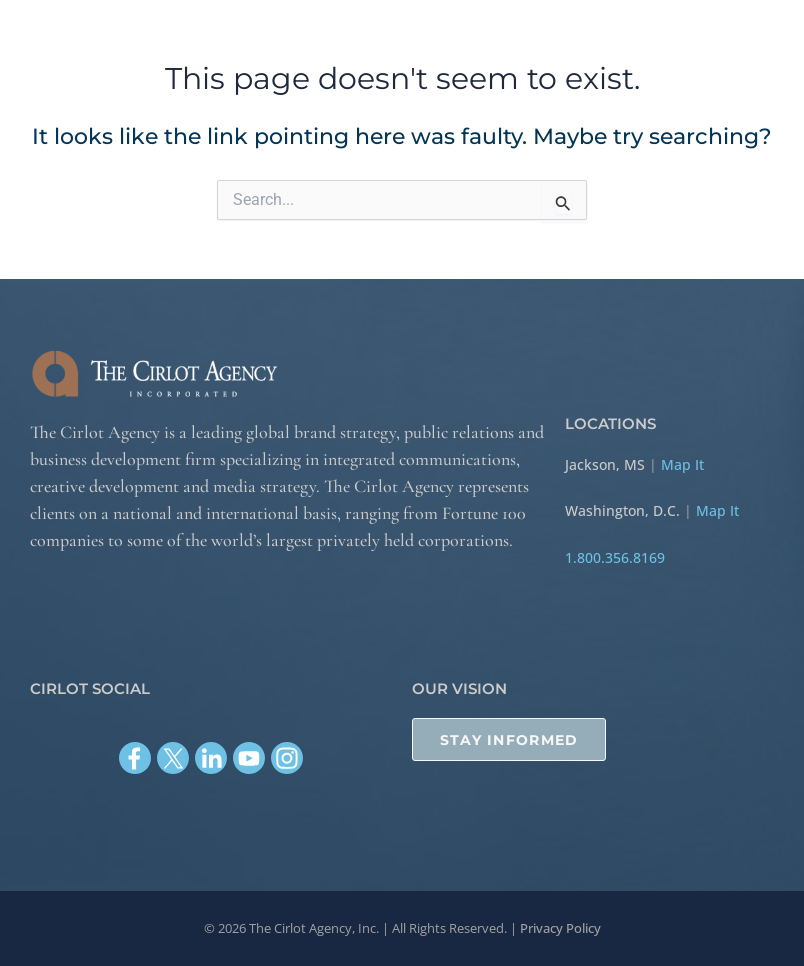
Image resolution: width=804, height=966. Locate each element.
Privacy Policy (560, 928)
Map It (682, 462)
